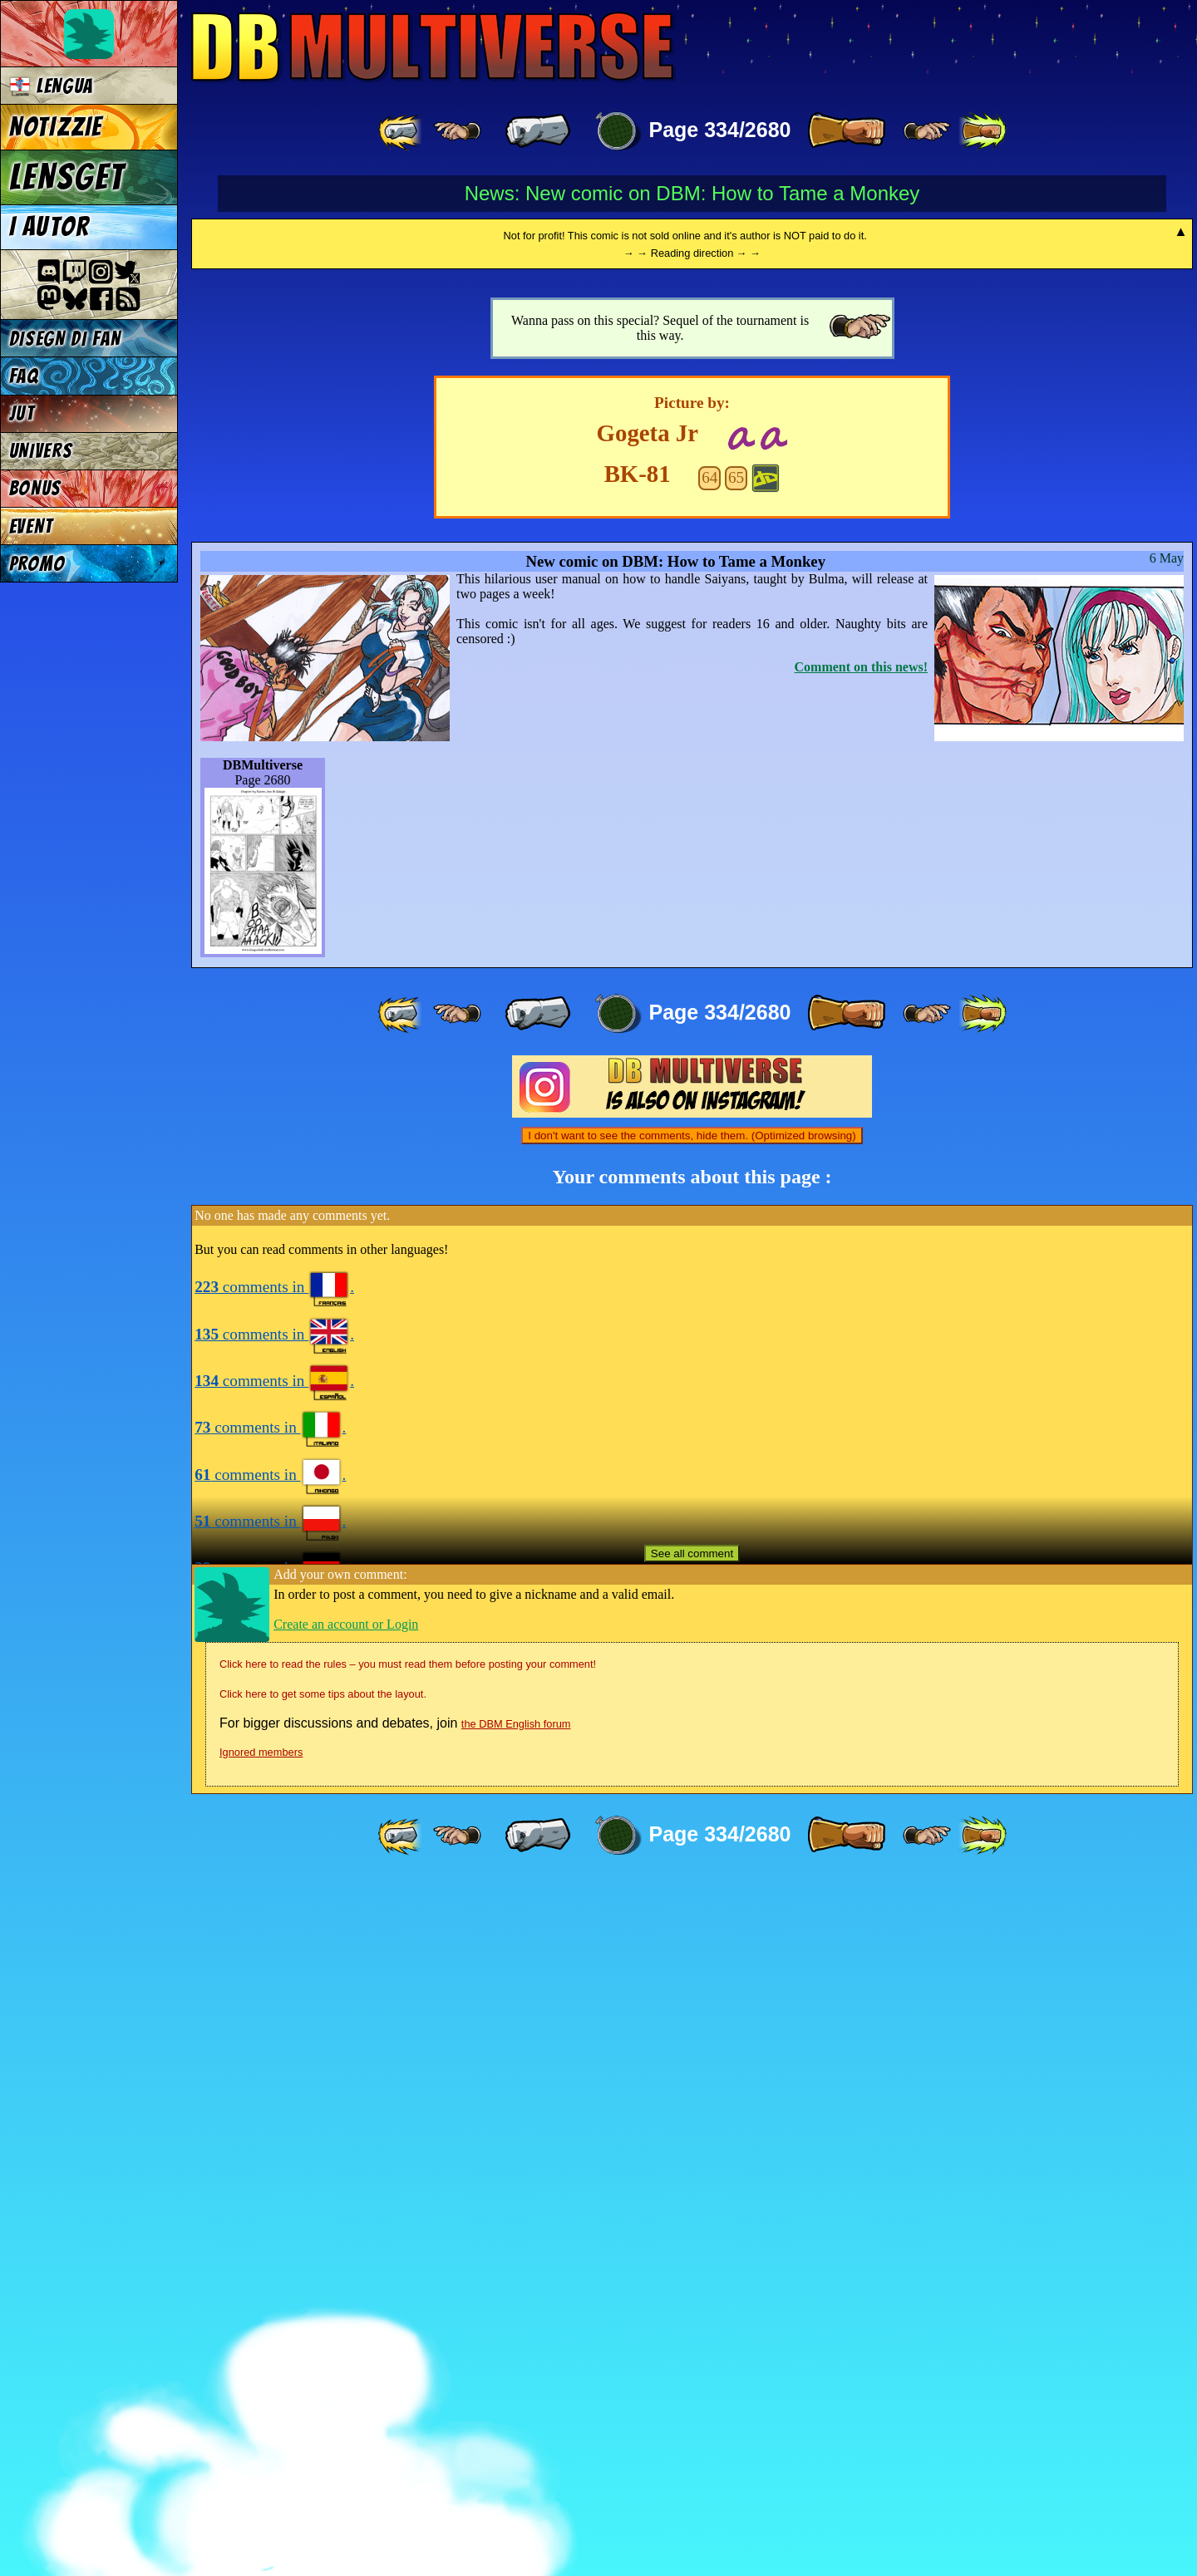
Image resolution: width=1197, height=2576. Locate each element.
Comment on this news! (861, 1361)
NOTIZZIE (56, 127)
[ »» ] (982, 131)
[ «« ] (401, 131)
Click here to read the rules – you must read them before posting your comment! (407, 2358)
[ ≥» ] (927, 131)
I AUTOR (50, 227)
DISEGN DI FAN (65, 338)
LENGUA (51, 86)
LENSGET (67, 177)
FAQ (24, 376)
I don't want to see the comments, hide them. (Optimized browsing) (691, 1830)
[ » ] (846, 131)
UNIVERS (41, 450)
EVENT (31, 526)
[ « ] (538, 131)
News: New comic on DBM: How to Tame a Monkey (692, 193)
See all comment (692, 2248)
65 (736, 1172)
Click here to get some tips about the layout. (322, 2388)
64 (709, 1172)
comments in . (274, 1981)
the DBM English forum (516, 2418)
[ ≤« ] (457, 131)
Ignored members (261, 2447)
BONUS (35, 488)
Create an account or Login (345, 2319)
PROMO (37, 563)
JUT (22, 413)
